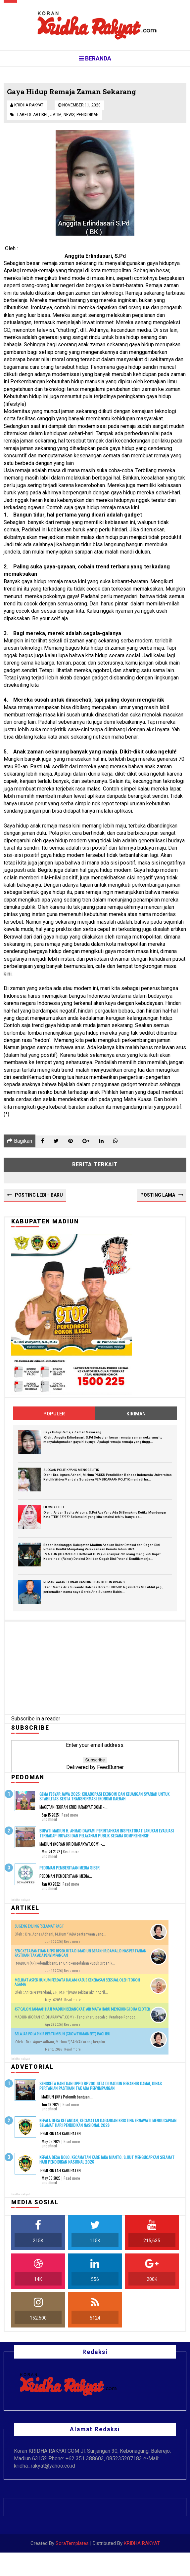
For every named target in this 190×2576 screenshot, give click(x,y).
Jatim (56, 117)
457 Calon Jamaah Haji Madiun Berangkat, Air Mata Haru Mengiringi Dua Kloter (82, 2013)
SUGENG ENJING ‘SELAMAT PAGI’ (39, 1930)
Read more (70, 1818)
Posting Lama (157, 1198)
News (69, 117)
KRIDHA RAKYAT (142, 2567)
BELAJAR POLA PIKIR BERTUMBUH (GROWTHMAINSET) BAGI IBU (62, 2037)
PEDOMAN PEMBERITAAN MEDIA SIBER (69, 1871)
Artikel (40, 117)
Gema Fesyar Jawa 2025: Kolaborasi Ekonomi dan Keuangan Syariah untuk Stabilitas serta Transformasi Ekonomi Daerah (104, 1800)
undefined (49, 1823)
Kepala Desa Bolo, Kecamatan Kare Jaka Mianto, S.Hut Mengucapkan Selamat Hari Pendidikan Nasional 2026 (106, 2163)
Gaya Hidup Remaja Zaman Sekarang (72, 1436)
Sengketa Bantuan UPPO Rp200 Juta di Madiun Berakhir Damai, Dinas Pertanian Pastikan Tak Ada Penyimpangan (100, 2089)
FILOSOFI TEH (53, 1511)
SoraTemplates (72, 2566)
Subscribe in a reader (35, 1722)
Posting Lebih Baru (39, 1198)
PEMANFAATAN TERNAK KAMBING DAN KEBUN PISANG (84, 1586)
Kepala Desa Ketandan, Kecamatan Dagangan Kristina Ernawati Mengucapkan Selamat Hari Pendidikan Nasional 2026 (107, 2126)
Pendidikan (87, 117)
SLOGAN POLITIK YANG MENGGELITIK (71, 1473)
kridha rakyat (20, 1903)
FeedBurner (110, 1771)
